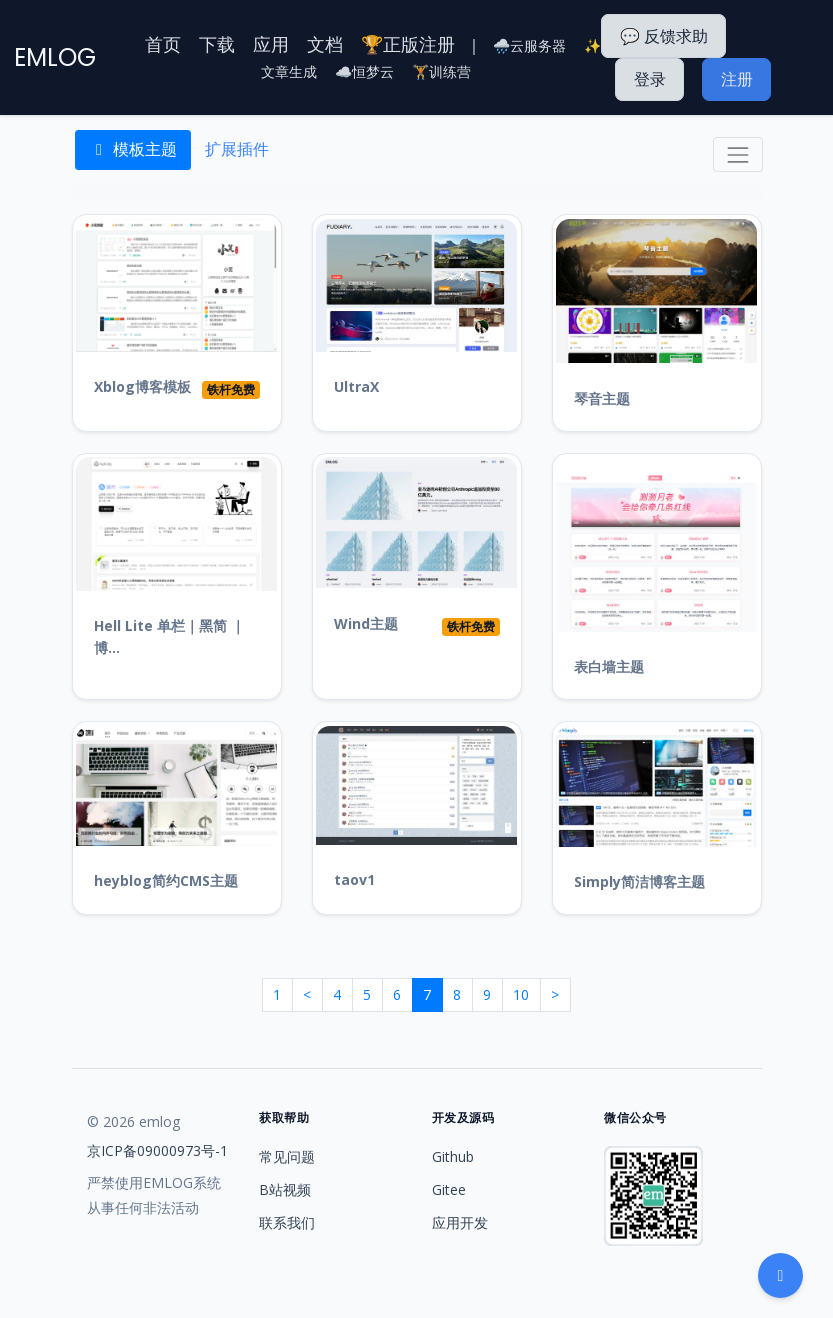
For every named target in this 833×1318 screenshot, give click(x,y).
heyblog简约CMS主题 (166, 880)
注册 (737, 79)
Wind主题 (366, 623)
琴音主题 (602, 398)
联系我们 (287, 1222)
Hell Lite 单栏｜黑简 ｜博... (169, 636)
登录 (650, 79)
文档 (325, 44)
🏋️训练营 (441, 71)
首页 (163, 44)
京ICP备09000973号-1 (157, 1150)
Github (453, 1156)
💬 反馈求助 (664, 36)
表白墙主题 (609, 666)
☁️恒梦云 (364, 71)
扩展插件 (237, 149)
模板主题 (133, 149)
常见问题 (287, 1156)
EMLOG (55, 57)
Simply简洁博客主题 (639, 881)
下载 (217, 44)
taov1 (354, 879)
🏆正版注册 (408, 44)
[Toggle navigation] (737, 154)
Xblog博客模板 (142, 386)
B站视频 (285, 1189)
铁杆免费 (231, 389)
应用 (271, 44)
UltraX (356, 386)
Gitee (449, 1189)
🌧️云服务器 (529, 45)
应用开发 (460, 1222)
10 (521, 994)
